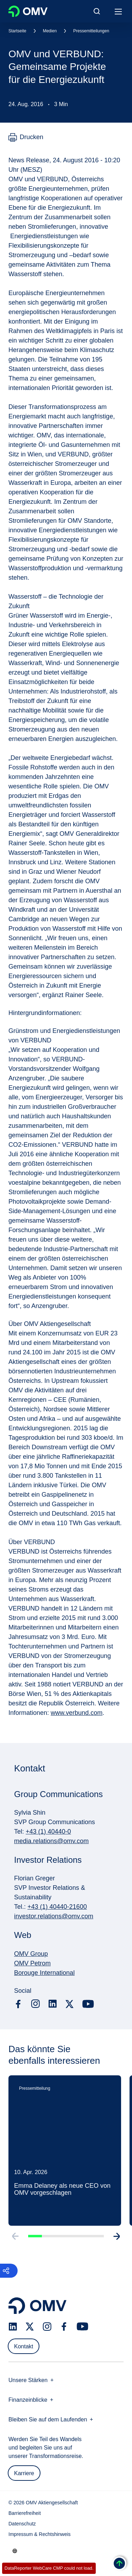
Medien (50, 30)
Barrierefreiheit (24, 2513)
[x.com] (69, 2004)
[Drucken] (25, 137)
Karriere (24, 2473)
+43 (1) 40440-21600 (57, 1906)
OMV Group (31, 1953)
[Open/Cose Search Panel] (96, 11)
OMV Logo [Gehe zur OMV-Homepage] (28, 11)
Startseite (17, 30)
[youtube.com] (88, 2004)
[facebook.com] (18, 2004)
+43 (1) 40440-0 (48, 1831)
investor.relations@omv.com (53, 1916)
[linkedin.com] (52, 2003)
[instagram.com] (35, 2003)
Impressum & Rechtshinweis (39, 2534)
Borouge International (44, 1972)
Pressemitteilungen (91, 30)
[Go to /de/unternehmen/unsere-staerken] (14, 2550)
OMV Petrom (32, 1963)
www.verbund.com (76, 1712)
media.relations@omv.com (51, 1841)
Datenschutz (22, 2523)
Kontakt (23, 2346)
